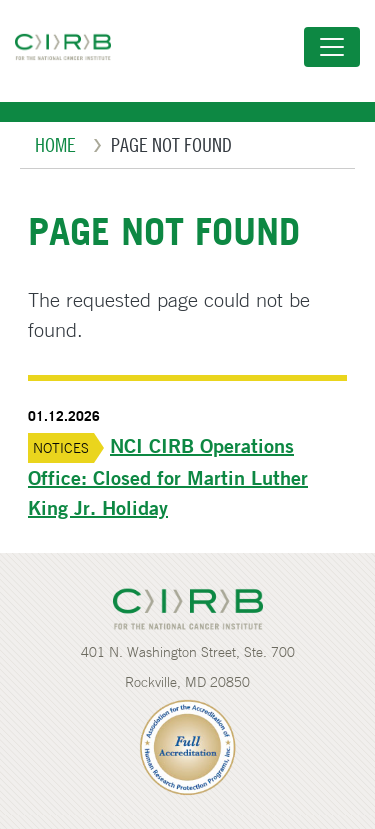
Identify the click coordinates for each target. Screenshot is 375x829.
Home (55, 144)
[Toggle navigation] (332, 47)
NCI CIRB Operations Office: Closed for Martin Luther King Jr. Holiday (168, 476)
